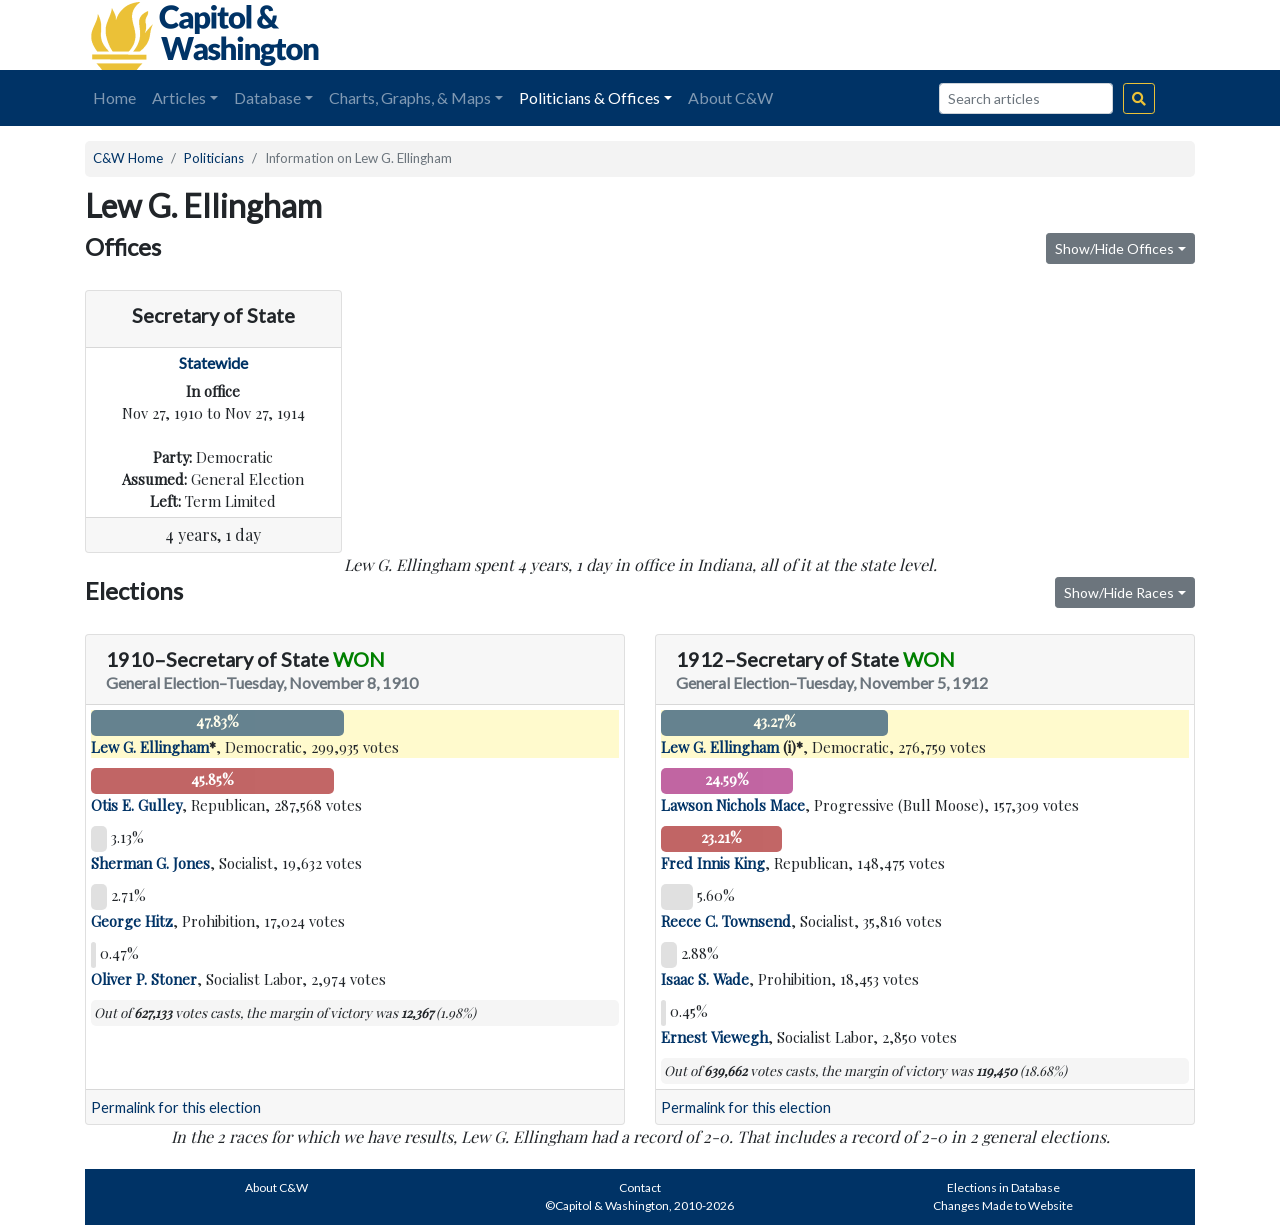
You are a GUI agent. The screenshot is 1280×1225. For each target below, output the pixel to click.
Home (114, 97)
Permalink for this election (176, 1107)
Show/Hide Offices (1114, 248)
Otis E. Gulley (136, 805)
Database (267, 97)
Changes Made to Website (1003, 1205)
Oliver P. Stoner (144, 979)
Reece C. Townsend (726, 921)
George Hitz (132, 921)
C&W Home (128, 158)
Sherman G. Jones (150, 863)
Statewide (213, 362)
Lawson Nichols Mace (733, 805)
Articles (179, 97)
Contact (640, 1187)
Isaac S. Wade (705, 979)
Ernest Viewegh (714, 1037)
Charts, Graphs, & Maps (410, 97)
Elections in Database (1003, 1187)
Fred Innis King (713, 863)
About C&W (730, 97)
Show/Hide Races (1119, 592)
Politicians (214, 158)
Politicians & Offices (589, 97)
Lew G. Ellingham (150, 747)
